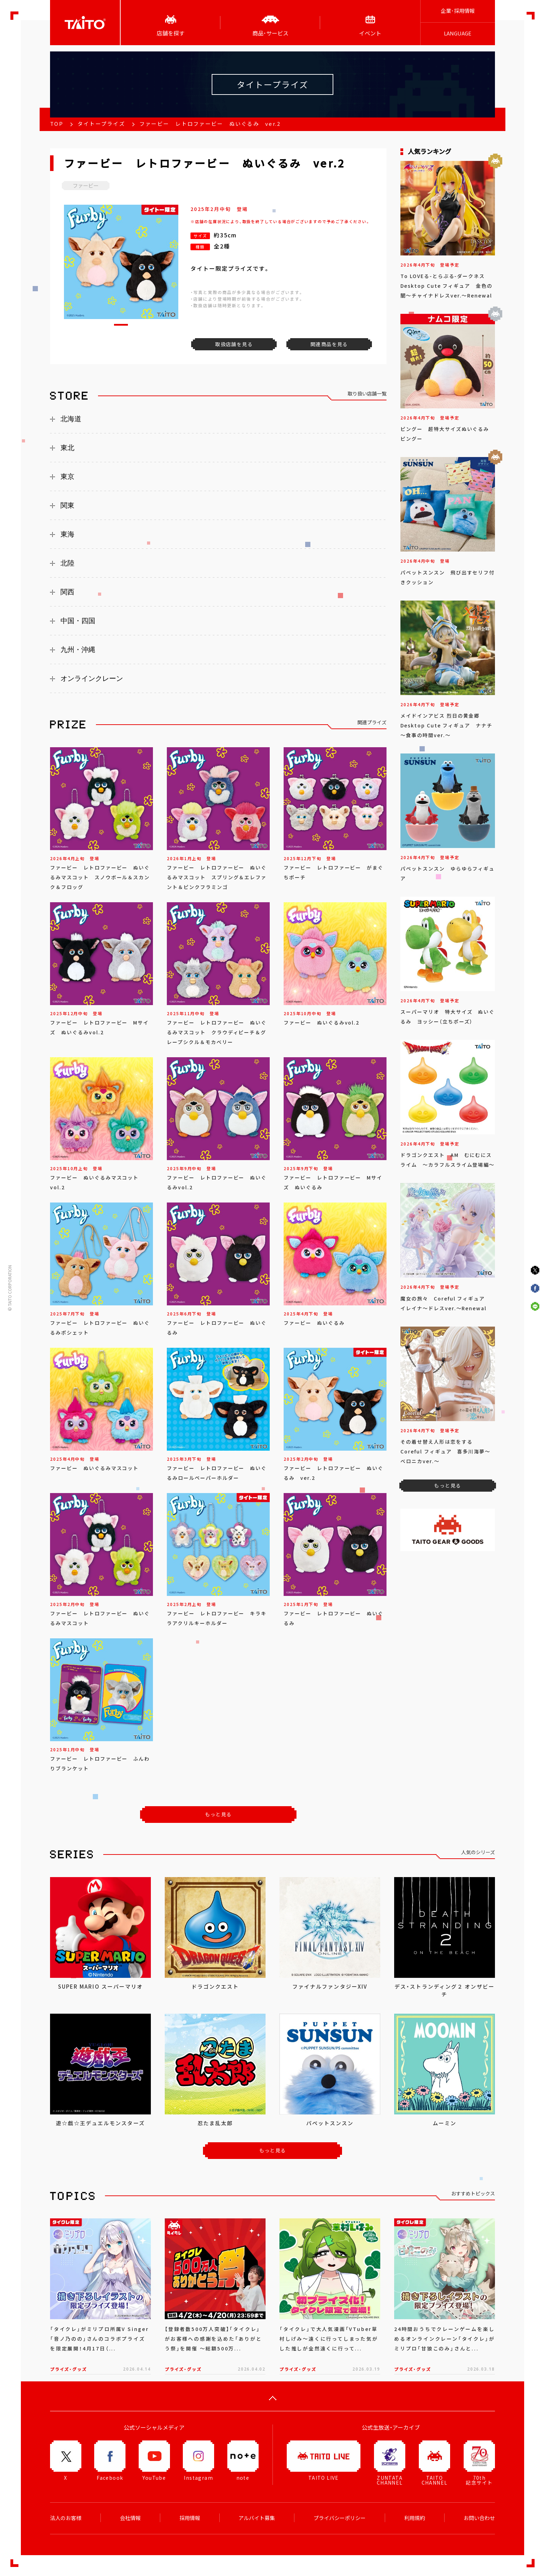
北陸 (67, 563)
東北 (67, 447)
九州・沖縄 (77, 649)
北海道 (70, 419)
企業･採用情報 (458, 11)
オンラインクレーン (91, 678)
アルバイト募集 (256, 2518)
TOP (56, 124)
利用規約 (414, 2518)
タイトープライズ (101, 124)
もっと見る (218, 1814)
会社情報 (130, 2518)
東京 (67, 476)
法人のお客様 (65, 2518)
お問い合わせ (479, 2518)
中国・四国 (77, 621)
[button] (121, 325)
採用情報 (189, 2518)
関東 (67, 505)
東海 (67, 534)
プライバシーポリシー (340, 2518)
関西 (67, 592)
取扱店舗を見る (234, 344)
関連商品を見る (329, 344)
